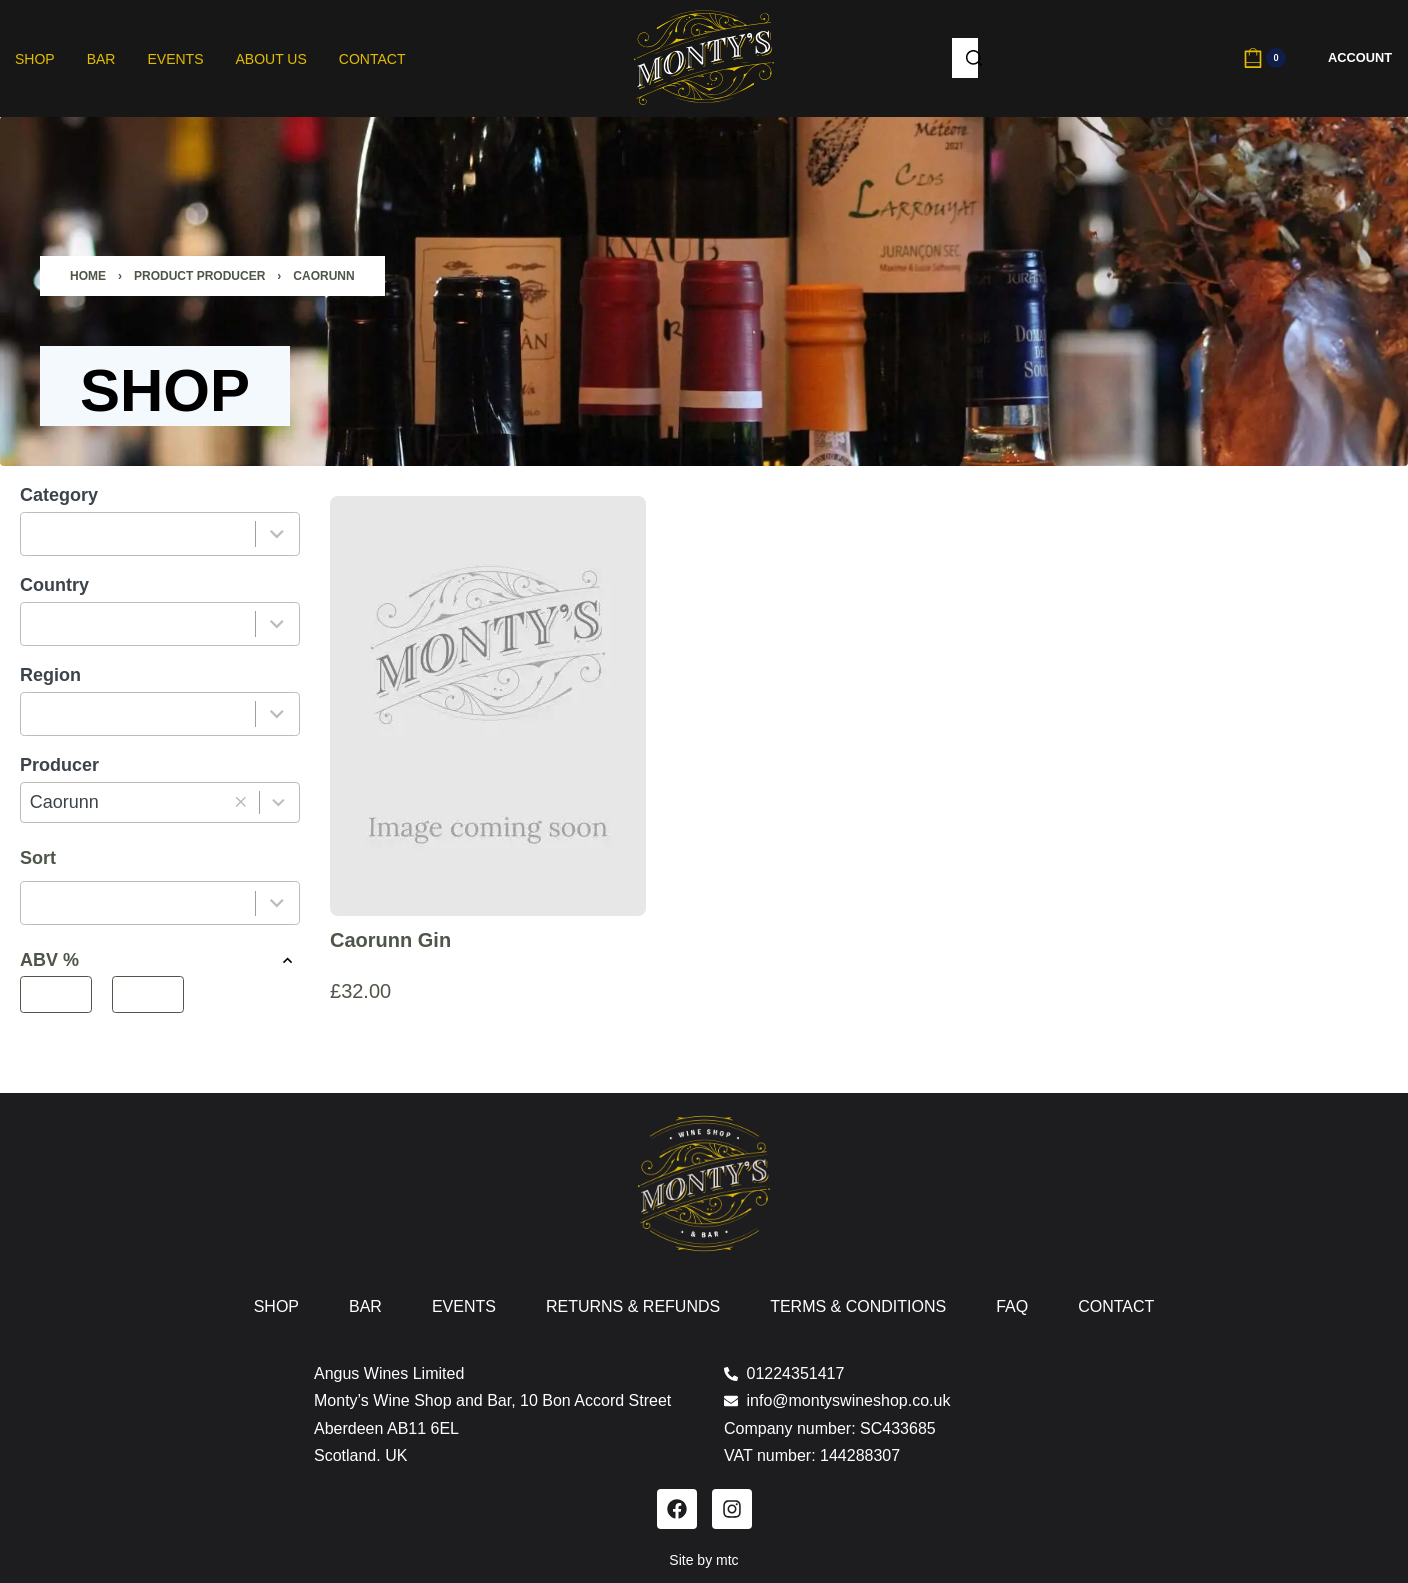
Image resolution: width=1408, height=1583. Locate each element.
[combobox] (139, 534)
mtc (727, 1560)
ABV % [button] (160, 960)
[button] (240, 802)
